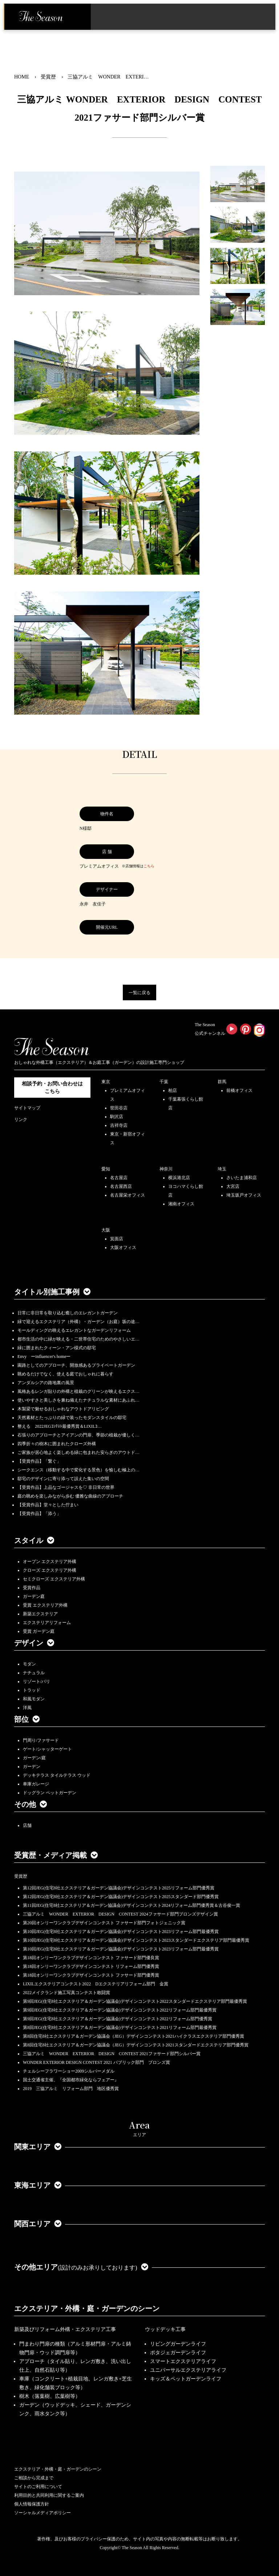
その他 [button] (30, 1804)
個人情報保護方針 (31, 2504)
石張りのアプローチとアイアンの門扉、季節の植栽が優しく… (78, 1435)
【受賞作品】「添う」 (39, 1513)
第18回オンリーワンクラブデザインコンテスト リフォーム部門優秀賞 (91, 1966)
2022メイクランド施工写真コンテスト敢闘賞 (66, 1992)
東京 (105, 1081)
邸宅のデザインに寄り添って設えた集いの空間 (63, 1478)
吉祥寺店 (119, 1125)
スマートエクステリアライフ (183, 2361)
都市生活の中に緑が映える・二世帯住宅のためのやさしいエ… (78, 1339)
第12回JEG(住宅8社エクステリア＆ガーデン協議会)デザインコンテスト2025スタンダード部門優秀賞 (121, 1896)
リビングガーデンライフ (178, 2344)
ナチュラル (34, 1672)
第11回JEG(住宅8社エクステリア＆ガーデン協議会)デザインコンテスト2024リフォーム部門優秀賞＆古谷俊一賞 (131, 1905)
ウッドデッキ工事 (165, 2329)
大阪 (105, 1230)
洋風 (27, 1707)
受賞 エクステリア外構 (45, 1605)
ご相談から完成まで (33, 2477)
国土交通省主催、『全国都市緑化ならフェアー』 (71, 2079)
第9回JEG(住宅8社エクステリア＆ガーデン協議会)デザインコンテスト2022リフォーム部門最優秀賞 (120, 2010)
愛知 (105, 1169)
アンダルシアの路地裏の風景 (45, 1382)
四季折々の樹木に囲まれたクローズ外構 (56, 1443)
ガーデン (31, 1766)
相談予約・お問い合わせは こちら (52, 1087)
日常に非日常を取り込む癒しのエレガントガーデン (67, 1312)
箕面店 (116, 1238)
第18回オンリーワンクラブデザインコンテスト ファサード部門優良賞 (91, 1957)
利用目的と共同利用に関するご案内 (49, 2495)
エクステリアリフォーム (47, 1622)
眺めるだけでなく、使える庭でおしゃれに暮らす (65, 1374)
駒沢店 (116, 1116)
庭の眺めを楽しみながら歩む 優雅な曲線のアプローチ (70, 1496)
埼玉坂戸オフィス (243, 1195)
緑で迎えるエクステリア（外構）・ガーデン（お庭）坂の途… (78, 1321)
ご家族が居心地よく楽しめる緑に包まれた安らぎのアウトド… (78, 1452)
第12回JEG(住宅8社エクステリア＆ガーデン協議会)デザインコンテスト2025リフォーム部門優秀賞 (118, 1887)
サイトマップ (27, 1107)
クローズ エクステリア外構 (49, 1570)
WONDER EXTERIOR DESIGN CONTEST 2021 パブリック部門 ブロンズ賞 (96, 2062)
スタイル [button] (34, 1540)
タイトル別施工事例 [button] (52, 1292)
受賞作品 (31, 1587)
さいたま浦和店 (241, 1177)
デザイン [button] (34, 1643)
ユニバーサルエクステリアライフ (188, 2370)
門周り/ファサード (41, 1740)
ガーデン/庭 (34, 1757)
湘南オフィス (181, 1203)
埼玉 (222, 1169)
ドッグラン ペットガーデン (49, 1792)
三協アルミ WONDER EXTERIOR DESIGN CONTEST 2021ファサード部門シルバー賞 (112, 2053)
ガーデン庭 (34, 1596)
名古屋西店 (121, 1186)
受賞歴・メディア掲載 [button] (56, 1855)
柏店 (172, 1090)
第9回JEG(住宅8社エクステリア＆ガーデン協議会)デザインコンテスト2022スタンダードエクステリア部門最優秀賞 (135, 2001)
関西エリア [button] (37, 2224)
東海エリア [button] (37, 2185)
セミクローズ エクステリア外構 (54, 1579)
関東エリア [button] (37, 2147)
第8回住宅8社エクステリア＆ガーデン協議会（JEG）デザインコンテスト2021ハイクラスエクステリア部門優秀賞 (133, 2036)
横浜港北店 (179, 1177)
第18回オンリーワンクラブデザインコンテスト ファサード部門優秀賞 (91, 1975)
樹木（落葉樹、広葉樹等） (49, 2396)
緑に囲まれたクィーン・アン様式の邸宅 (56, 1347)
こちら (148, 866)
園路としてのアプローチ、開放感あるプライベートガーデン (76, 1365)
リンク (20, 1119)
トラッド (31, 1690)
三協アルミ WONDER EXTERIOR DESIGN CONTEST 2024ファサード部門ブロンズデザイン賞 (120, 1914)
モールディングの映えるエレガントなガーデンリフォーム (74, 1330)
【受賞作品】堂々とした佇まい (47, 1504)
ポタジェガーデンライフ (178, 2352)
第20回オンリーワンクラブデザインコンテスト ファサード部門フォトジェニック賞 (104, 1922)
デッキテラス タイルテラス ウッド (56, 1775)
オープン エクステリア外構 (49, 1561)
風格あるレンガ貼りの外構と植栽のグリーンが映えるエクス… (78, 1391)
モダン (29, 1664)
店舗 (27, 1825)
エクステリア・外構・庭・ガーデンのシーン (86, 2308)
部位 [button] (27, 1719)
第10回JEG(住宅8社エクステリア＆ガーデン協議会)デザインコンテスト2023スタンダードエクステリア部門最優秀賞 (136, 1940)
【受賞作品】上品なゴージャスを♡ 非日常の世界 (68, 1487)
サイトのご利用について (38, 2486)
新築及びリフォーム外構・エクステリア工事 (65, 2329)
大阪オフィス (123, 1247)
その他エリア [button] (81, 2267)
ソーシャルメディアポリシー (42, 2512)
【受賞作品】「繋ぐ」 (39, 1461)
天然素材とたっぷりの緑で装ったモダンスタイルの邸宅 (71, 1417)
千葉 (163, 1081)
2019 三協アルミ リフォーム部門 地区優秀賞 (71, 2088)
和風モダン (34, 1698)
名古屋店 (119, 1177)
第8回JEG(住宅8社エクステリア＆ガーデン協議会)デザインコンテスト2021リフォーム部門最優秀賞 (120, 2027)
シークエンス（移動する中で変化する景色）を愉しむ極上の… (78, 1469)
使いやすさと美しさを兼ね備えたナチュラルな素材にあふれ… (78, 1400)
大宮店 (232, 1186)
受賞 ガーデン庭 (38, 1631)
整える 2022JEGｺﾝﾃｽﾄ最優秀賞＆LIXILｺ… (59, 1426)
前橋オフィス (239, 1090)
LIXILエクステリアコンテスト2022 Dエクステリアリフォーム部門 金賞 (95, 1983)
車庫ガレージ (36, 1784)
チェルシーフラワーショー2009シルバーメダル (68, 2071)
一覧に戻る (139, 992)
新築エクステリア (40, 1613)
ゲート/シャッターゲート (47, 1749)
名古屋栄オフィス (127, 1195)
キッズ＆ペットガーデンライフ (185, 2379)
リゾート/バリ (36, 1681)
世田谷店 (119, 1107)
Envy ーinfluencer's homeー (43, 1356)
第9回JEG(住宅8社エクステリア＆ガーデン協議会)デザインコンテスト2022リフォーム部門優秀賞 (117, 2018)
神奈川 (166, 1169)
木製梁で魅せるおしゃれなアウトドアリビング (63, 1408)
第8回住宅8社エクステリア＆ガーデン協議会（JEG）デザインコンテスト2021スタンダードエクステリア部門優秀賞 (135, 2044)
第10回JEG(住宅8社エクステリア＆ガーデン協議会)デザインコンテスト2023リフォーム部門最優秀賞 (121, 1931)
